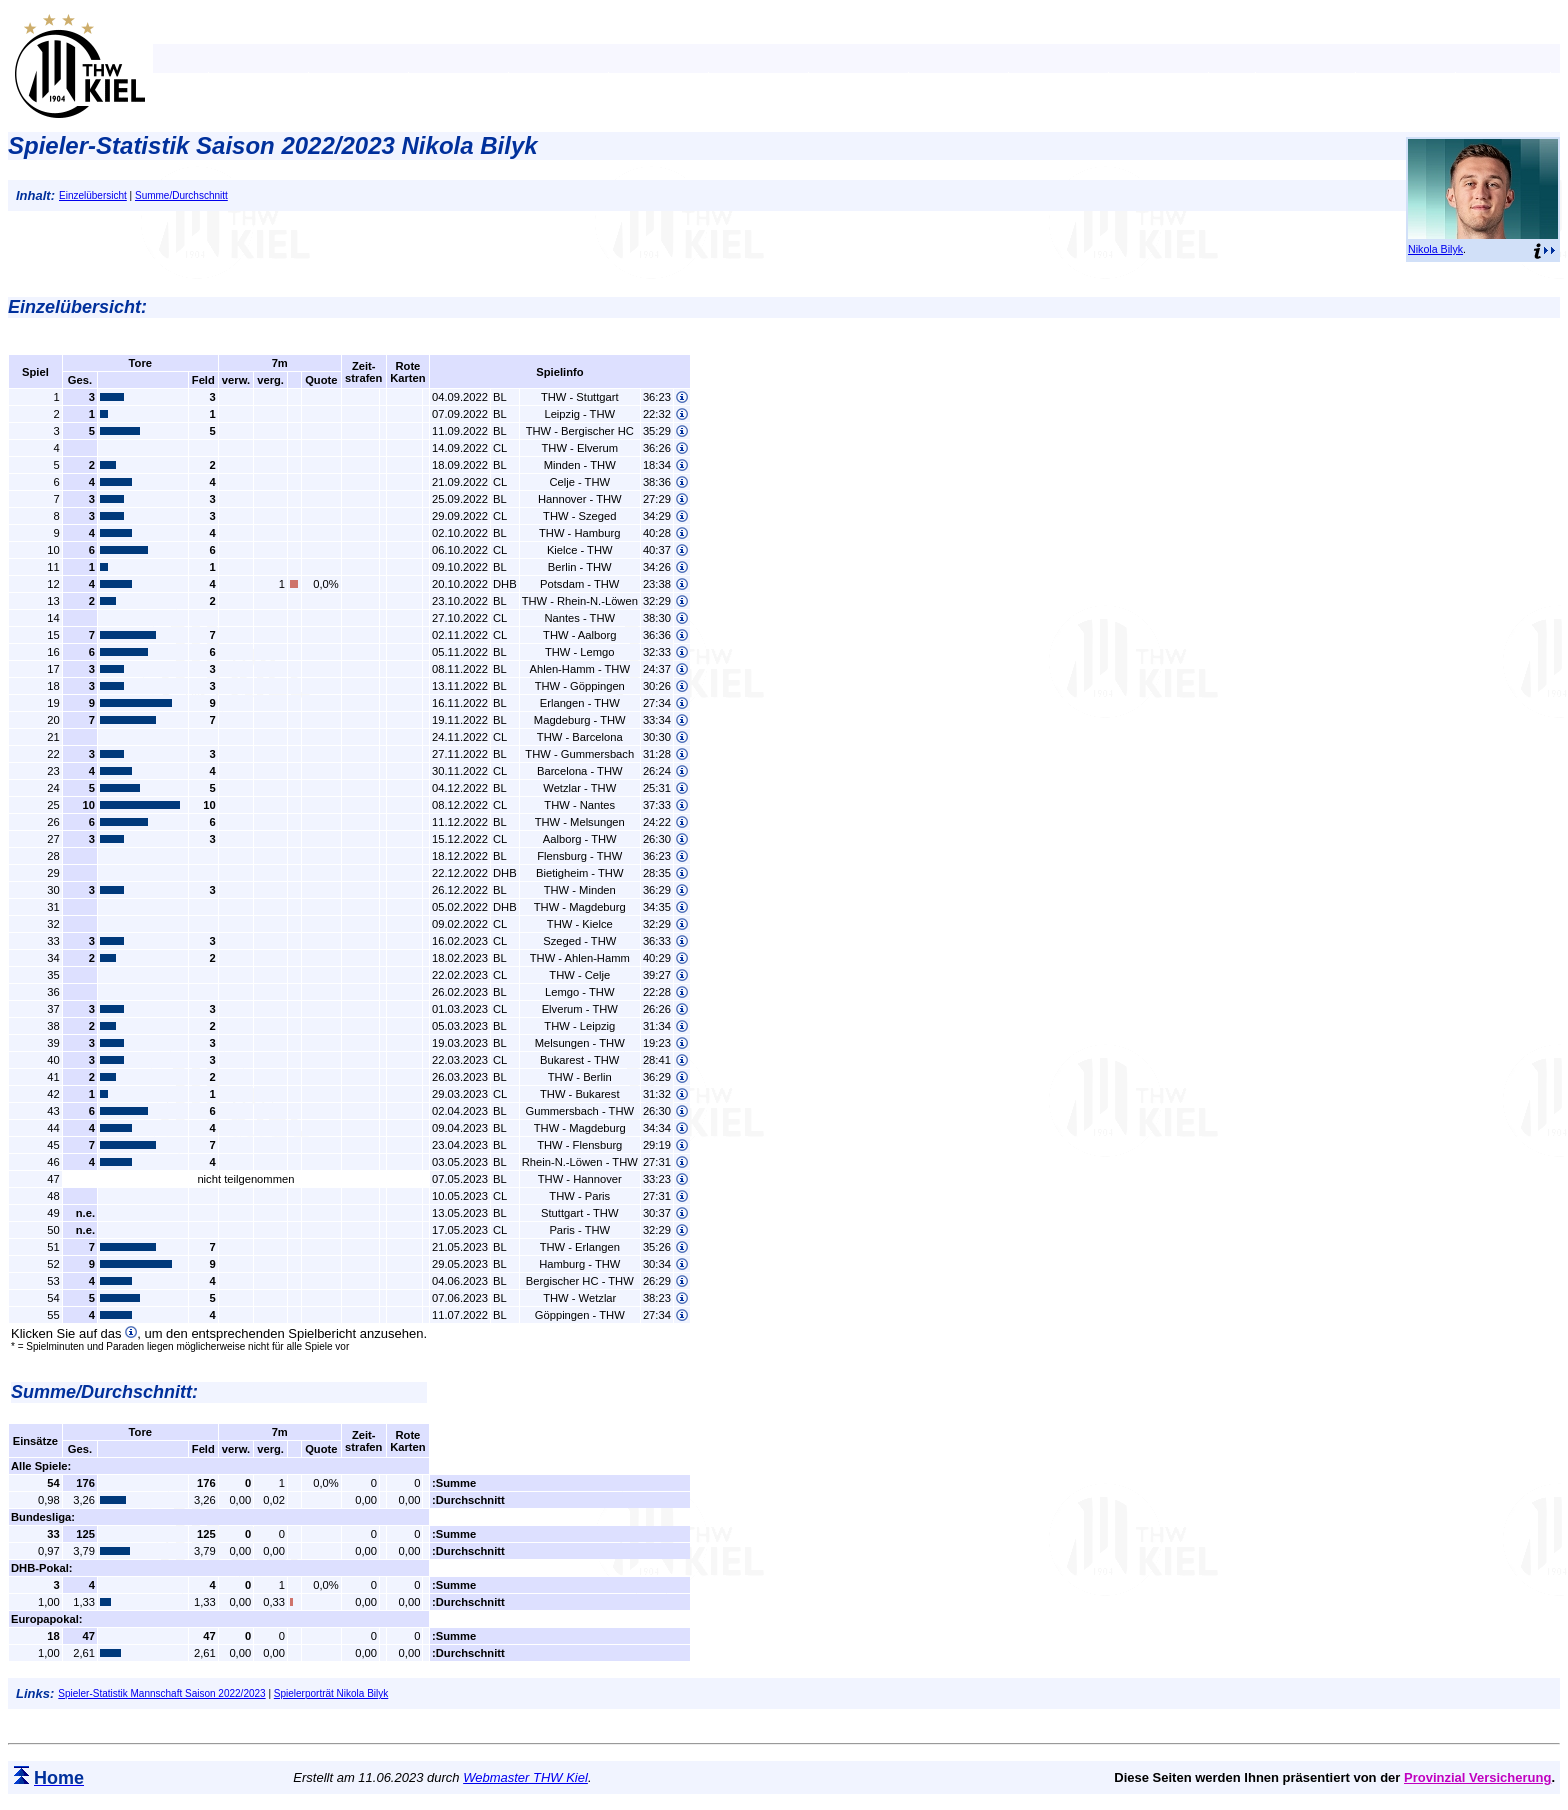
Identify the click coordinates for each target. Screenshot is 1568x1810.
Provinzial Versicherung (1477, 1777)
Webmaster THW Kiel (525, 1777)
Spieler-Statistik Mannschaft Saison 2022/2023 (161, 1693)
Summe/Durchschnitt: (104, 1392)
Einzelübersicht (93, 195)
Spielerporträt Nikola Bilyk (331, 1693)
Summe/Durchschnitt (181, 195)
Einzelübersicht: (77, 307)
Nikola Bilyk (1435, 249)
